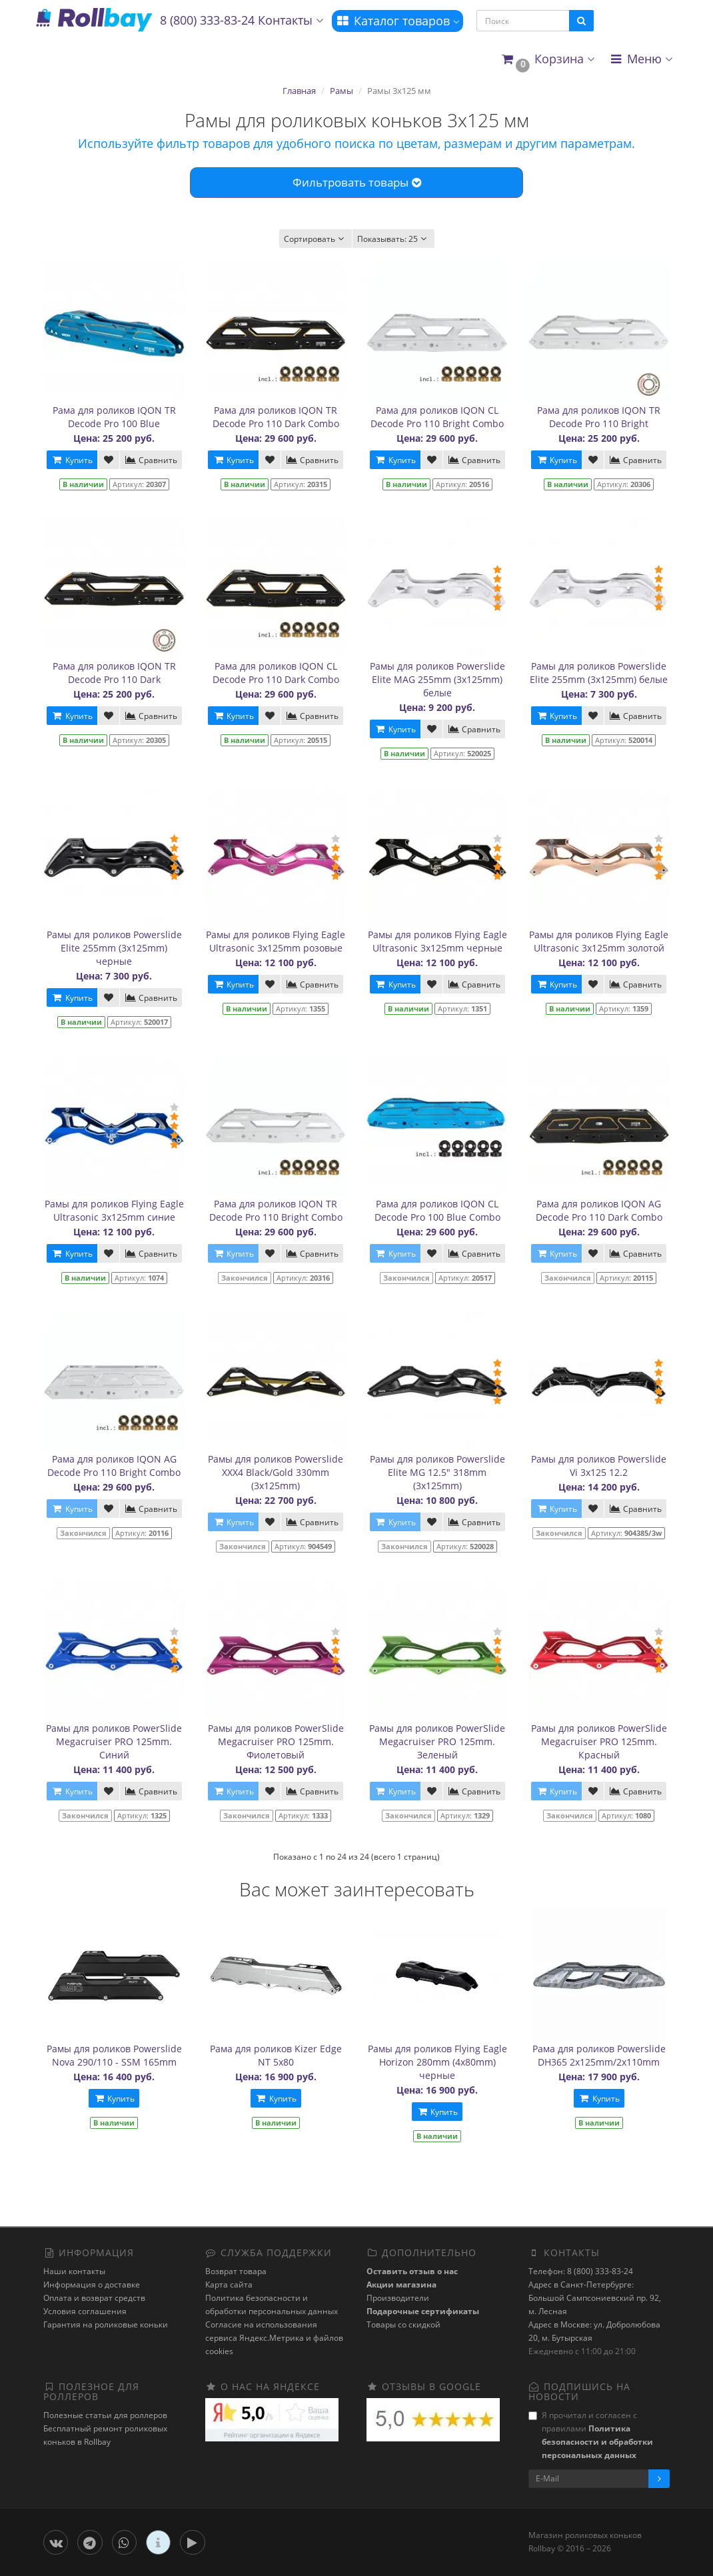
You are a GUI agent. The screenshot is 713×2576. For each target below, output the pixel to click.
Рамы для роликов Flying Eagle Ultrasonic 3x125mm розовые (275, 941)
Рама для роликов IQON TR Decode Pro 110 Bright (598, 417)
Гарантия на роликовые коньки (105, 2324)
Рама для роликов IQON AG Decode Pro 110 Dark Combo (599, 1210)
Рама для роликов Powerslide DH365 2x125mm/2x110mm (599, 2055)
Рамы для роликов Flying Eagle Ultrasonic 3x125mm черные (437, 941)
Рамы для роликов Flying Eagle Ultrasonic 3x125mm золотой (598, 941)
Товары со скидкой (403, 2324)
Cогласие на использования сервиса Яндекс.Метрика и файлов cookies (274, 2338)
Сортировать (315, 239)
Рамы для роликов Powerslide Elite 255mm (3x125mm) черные (114, 947)
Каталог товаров (397, 21)
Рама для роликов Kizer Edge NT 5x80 (276, 2055)
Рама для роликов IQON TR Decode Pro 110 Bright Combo (276, 1210)
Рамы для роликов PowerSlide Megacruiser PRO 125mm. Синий (114, 1741)
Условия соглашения (85, 2311)
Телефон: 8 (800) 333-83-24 (580, 2271)
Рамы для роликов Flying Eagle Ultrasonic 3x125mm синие (114, 1210)
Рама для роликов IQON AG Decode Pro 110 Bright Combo (114, 1466)
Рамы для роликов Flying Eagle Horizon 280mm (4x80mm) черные (437, 2062)
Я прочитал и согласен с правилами (590, 2435)
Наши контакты (74, 2271)
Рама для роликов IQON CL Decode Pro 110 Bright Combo (437, 417)
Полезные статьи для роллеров (105, 2415)
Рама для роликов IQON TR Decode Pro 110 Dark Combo (276, 417)
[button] (547, 59)
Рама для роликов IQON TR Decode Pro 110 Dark (114, 673)
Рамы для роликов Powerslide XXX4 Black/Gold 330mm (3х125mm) (275, 1472)
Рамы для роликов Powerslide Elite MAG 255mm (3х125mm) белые (437, 679)
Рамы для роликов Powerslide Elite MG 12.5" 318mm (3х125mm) (437, 1472)
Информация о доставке (91, 2284)
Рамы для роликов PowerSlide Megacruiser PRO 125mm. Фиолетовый (276, 1741)
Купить (72, 460)
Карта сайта (229, 2284)
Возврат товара (236, 2271)
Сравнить (151, 460)
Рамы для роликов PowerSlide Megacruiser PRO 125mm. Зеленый (437, 1741)
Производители (397, 2297)
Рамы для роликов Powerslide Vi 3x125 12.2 (598, 1466)
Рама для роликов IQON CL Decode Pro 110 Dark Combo (276, 673)
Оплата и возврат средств (94, 2297)
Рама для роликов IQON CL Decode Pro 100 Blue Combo (437, 1210)
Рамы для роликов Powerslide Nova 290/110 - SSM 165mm (114, 2055)
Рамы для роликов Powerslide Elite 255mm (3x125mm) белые (599, 673)
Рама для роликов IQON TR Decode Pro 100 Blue (114, 417)
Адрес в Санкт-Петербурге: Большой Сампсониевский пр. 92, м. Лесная (594, 2298)
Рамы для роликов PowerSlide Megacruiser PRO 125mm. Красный (599, 1741)
